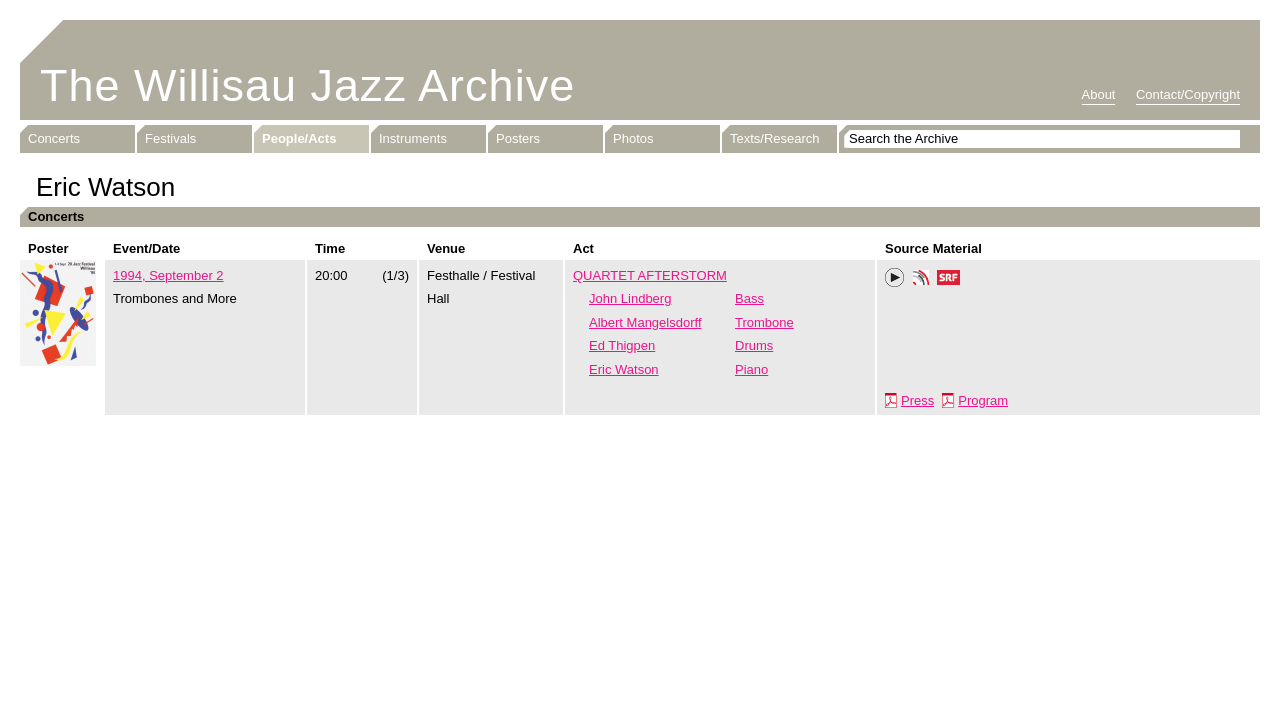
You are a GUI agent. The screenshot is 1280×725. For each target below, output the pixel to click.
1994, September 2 (168, 275)
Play (895, 278)
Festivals (170, 138)
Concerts (54, 138)
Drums (754, 345)
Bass (749, 298)
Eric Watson (624, 369)
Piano (751, 369)
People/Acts (299, 138)
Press (917, 400)
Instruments (413, 138)
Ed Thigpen (622, 345)
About (1099, 94)
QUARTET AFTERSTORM (650, 275)
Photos (633, 138)
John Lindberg (630, 298)
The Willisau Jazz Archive (307, 85)
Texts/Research (775, 138)
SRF (949, 280)
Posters (518, 138)
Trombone (764, 322)
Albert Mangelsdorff (645, 322)
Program (983, 400)
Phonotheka (921, 280)
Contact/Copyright (1188, 94)
